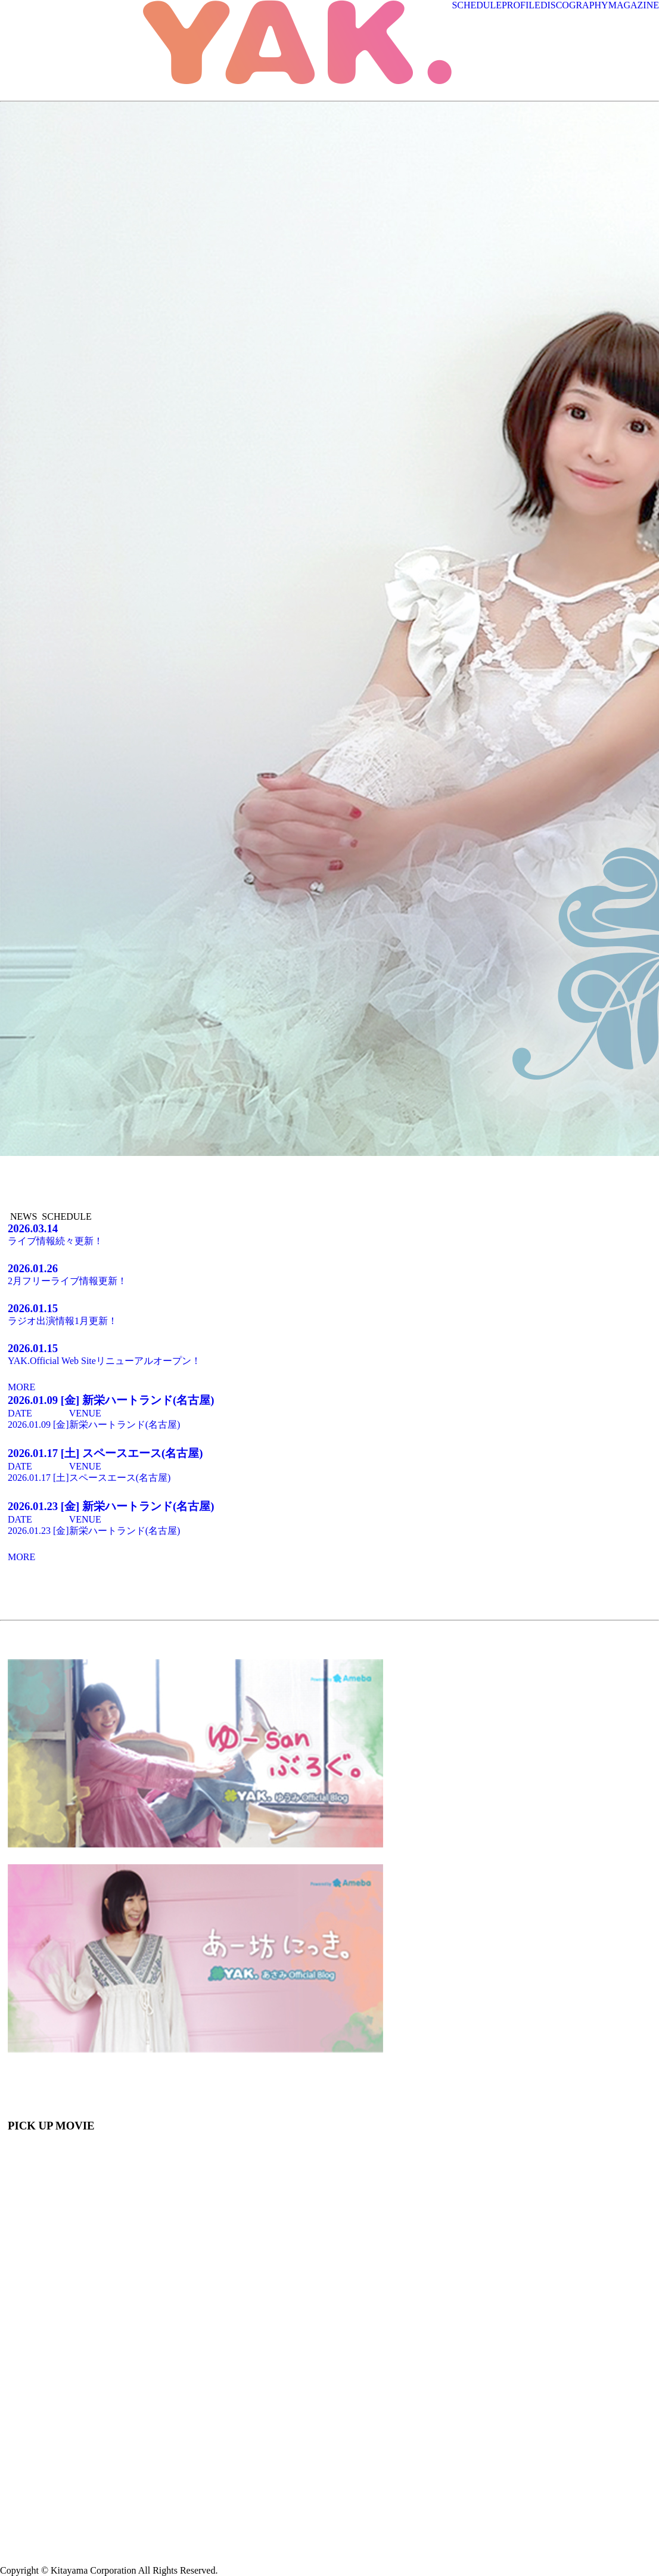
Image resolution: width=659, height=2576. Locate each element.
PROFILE (521, 5)
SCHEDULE (477, 5)
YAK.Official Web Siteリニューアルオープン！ (329, 1354)
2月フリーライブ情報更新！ (329, 1274)
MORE (21, 1387)
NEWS (23, 1216)
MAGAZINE (633, 5)
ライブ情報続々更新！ (329, 1234)
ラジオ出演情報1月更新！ (329, 1314)
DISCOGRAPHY (574, 5)
